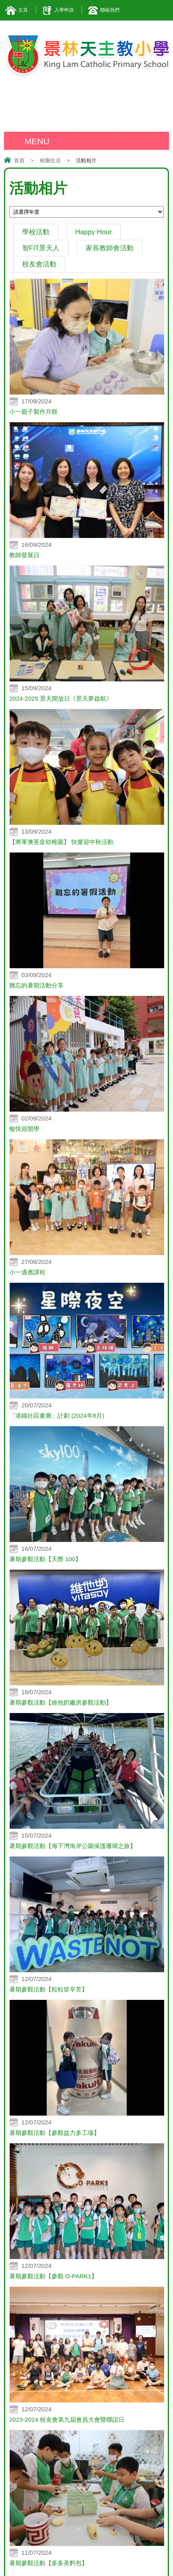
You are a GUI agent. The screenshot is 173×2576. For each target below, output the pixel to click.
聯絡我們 (109, 10)
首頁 (19, 160)
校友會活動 (39, 264)
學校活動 (35, 232)
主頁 (23, 10)
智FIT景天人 (41, 248)
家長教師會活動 (110, 248)
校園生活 (50, 160)
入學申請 (64, 10)
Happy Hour (93, 232)
